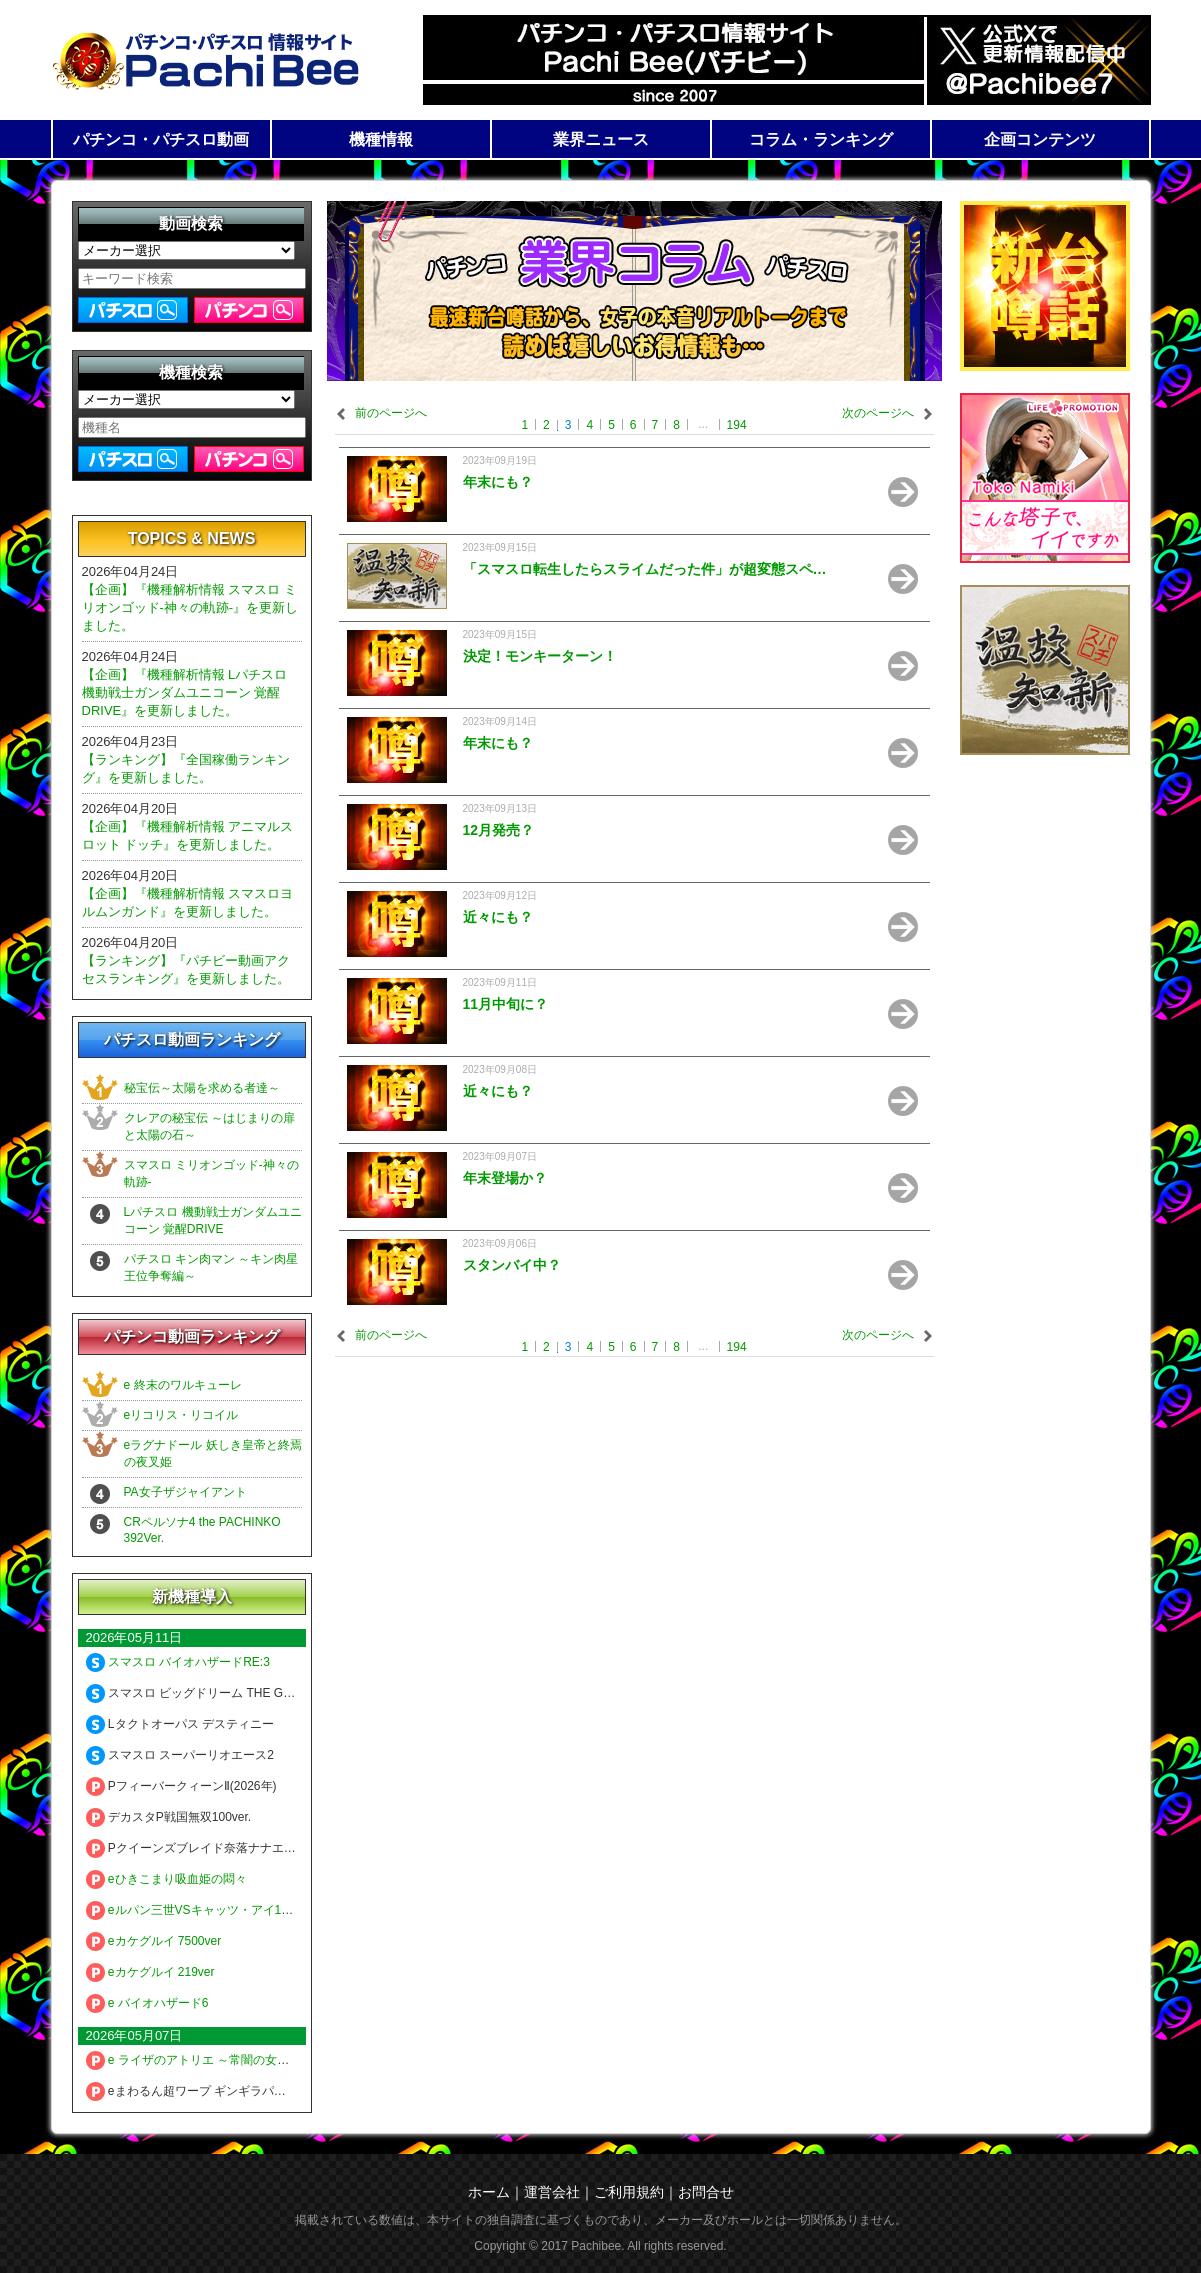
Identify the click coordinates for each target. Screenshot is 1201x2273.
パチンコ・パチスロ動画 (161, 139)
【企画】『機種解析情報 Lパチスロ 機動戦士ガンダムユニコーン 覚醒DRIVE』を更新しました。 (185, 692)
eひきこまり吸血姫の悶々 (166, 1879)
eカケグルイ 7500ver (154, 1941)
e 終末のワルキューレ (183, 1385)
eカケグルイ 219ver (150, 1972)
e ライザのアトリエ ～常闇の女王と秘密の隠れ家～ (236, 2060)
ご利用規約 (629, 2192)
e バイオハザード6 (147, 2003)
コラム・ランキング (821, 139)
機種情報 (381, 139)
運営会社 (552, 2192)
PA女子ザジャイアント (185, 1492)
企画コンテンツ (1040, 139)
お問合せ (706, 2192)
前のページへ (391, 413)
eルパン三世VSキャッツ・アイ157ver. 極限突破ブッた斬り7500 (269, 1910)
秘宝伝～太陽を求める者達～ (202, 1088)
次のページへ (878, 413)
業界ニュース (601, 139)
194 (737, 425)
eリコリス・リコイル (181, 1415)
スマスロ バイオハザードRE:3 (178, 1662)
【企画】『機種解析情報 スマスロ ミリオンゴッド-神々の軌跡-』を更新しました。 (190, 607)
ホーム (489, 2192)
